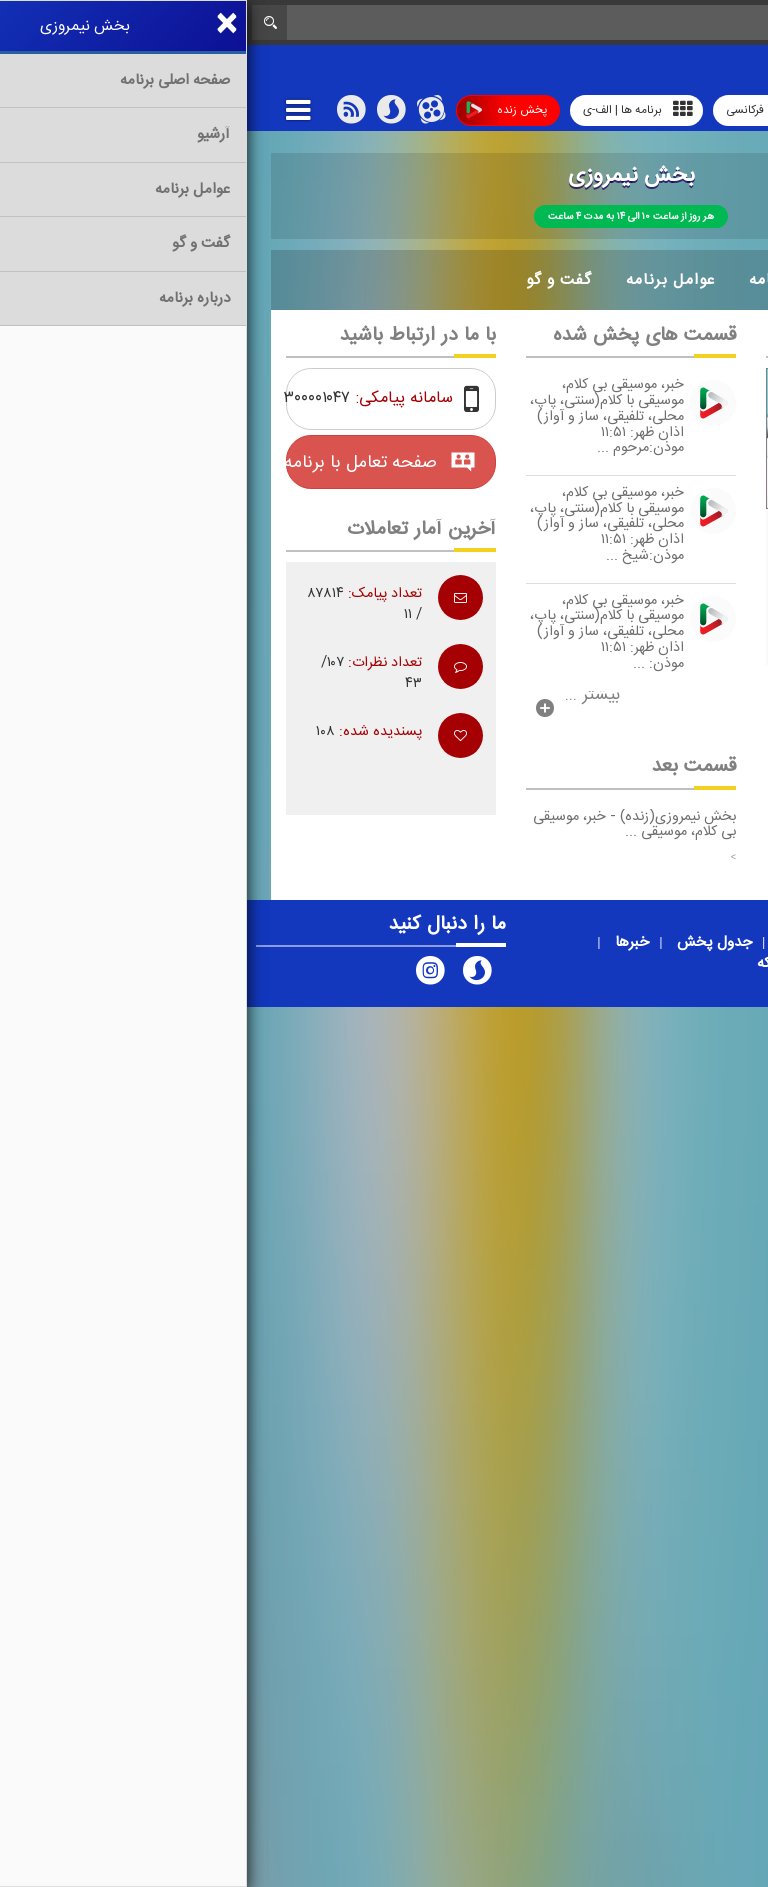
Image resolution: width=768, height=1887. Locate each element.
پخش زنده (259, 110)
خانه (713, 280)
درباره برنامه (546, 280)
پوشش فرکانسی (531, 110)
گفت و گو (312, 280)
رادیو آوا (634, 110)
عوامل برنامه (423, 280)
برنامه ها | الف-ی (391, 109)
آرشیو (643, 280)
